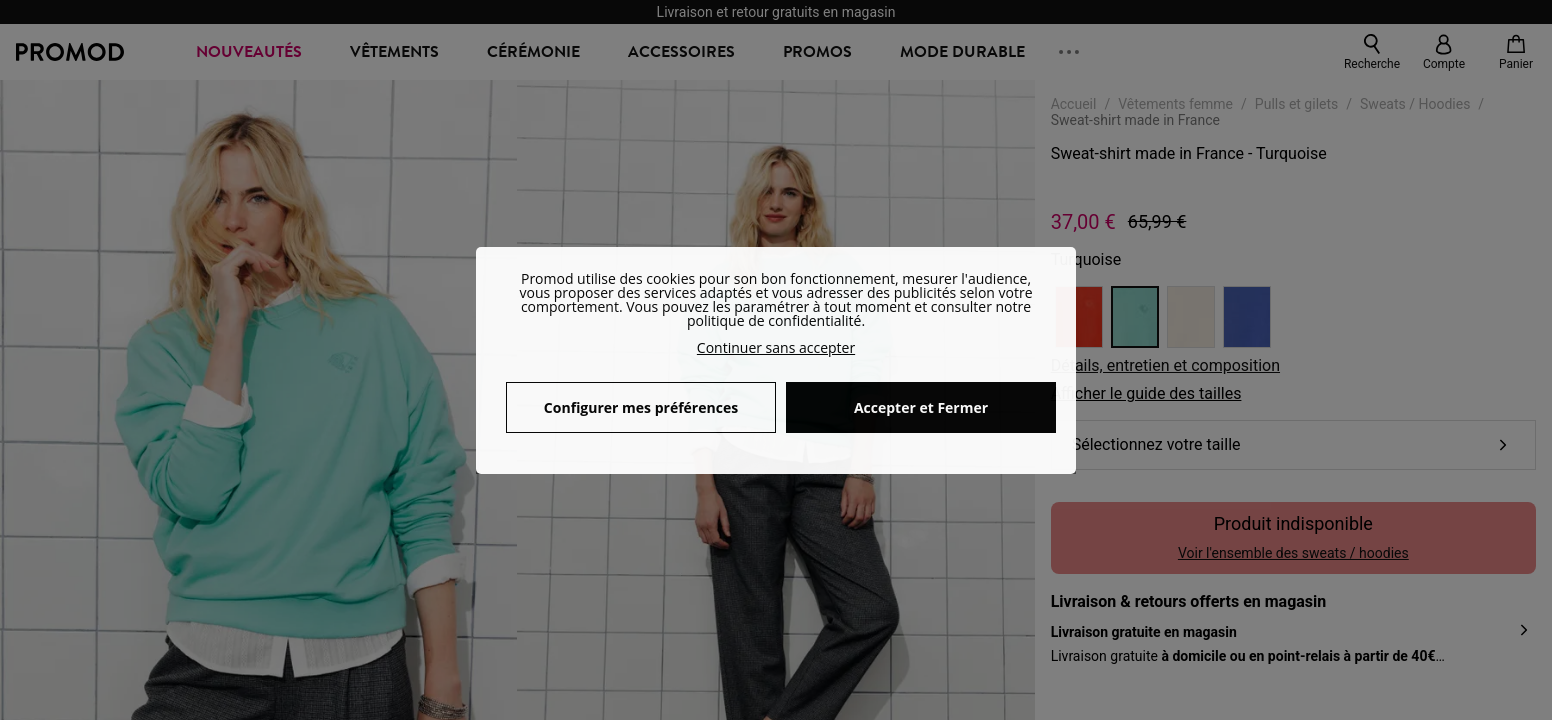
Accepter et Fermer (921, 407)
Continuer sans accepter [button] (776, 347)
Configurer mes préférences (641, 407)
